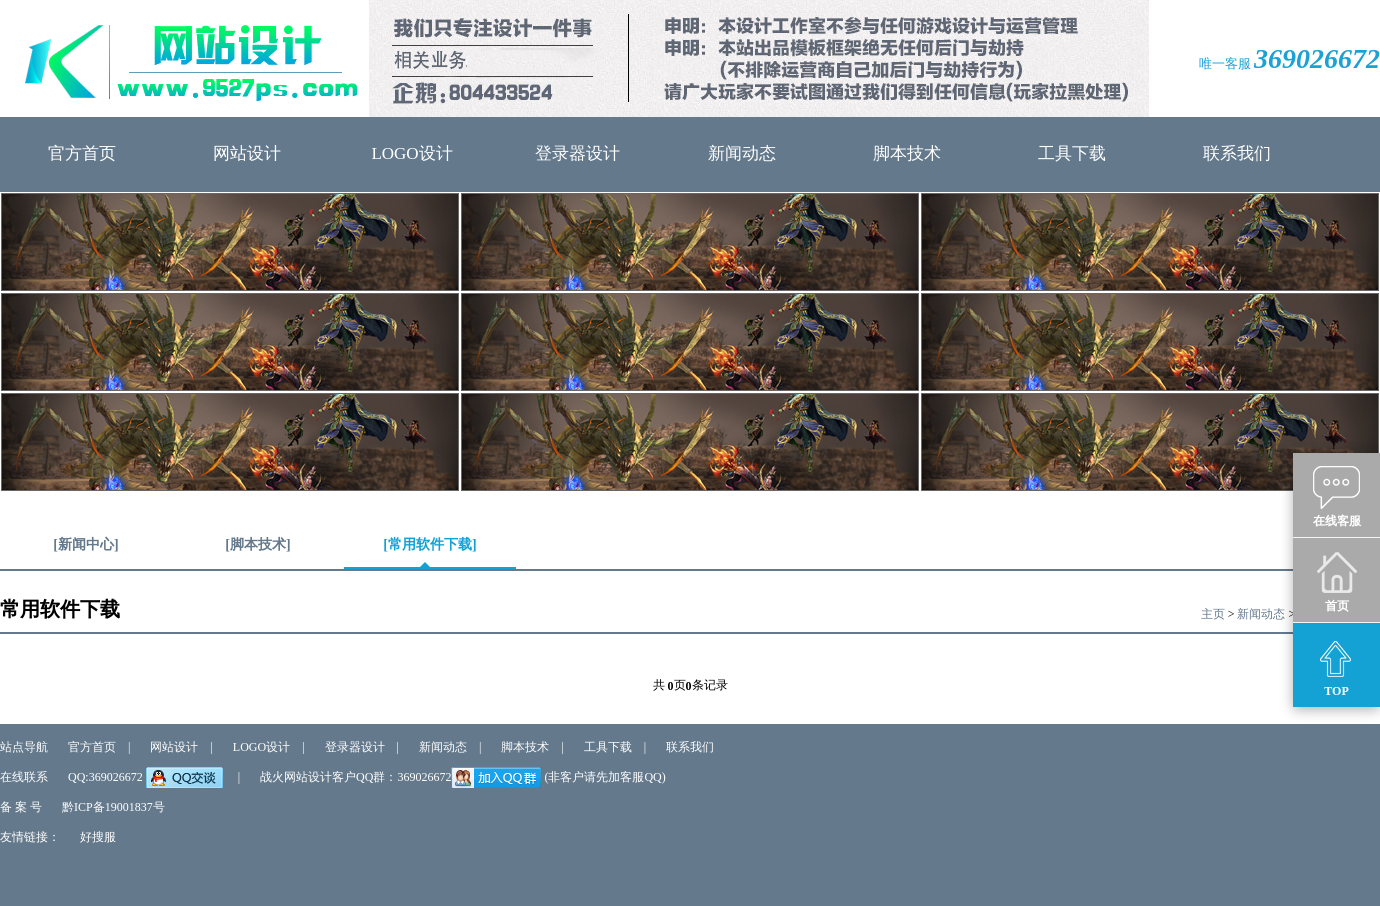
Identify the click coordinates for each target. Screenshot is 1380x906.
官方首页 (82, 153)
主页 (1213, 614)
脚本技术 (907, 153)
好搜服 (98, 837)
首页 (1336, 581)
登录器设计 (577, 153)
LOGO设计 (411, 153)
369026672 (1317, 58)
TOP (1336, 666)
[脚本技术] (257, 552)
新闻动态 (742, 153)
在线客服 (1337, 496)
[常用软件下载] (429, 552)
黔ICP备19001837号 (113, 807)
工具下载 (1072, 153)
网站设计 (247, 153)
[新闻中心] (85, 552)
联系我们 (1237, 153)
